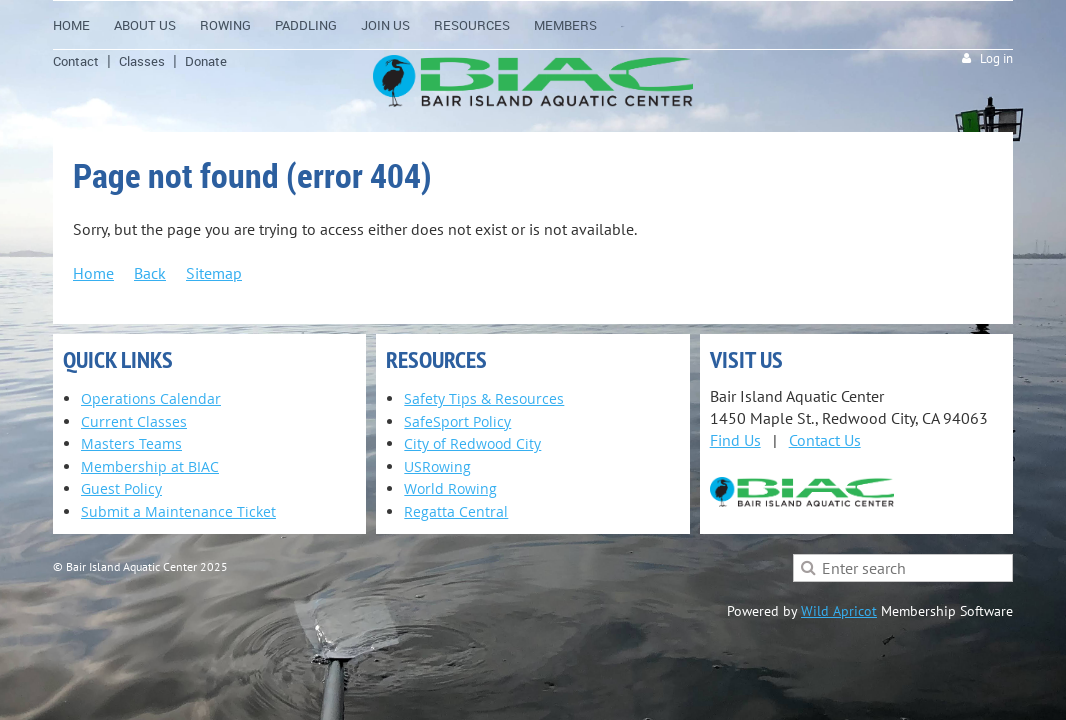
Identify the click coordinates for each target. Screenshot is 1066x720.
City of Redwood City (472, 443)
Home (93, 273)
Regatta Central (456, 511)
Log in (996, 58)
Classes (142, 61)
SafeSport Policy (457, 421)
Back (150, 273)
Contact (76, 61)
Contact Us (825, 440)
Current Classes (134, 421)
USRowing (437, 466)
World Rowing (450, 488)
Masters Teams (131, 443)
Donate (206, 61)
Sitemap (214, 273)
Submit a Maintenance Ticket (178, 511)
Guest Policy (121, 488)
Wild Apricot (839, 611)
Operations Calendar (151, 398)
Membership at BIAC (150, 466)
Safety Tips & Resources (484, 398)
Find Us (735, 440)
